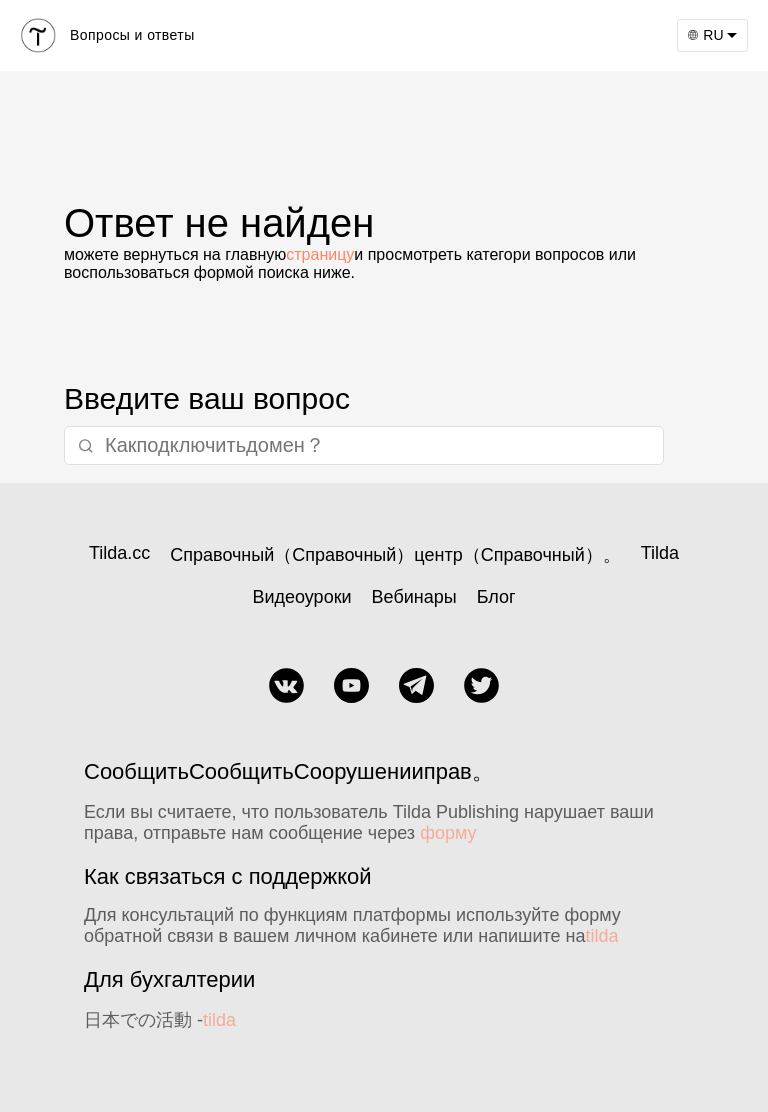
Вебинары (414, 597)
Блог (496, 597)
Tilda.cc (119, 553)
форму (448, 833)
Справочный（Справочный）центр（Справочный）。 (395, 555)
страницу (320, 254)
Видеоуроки (301, 597)
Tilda (660, 553)
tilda (602, 936)
